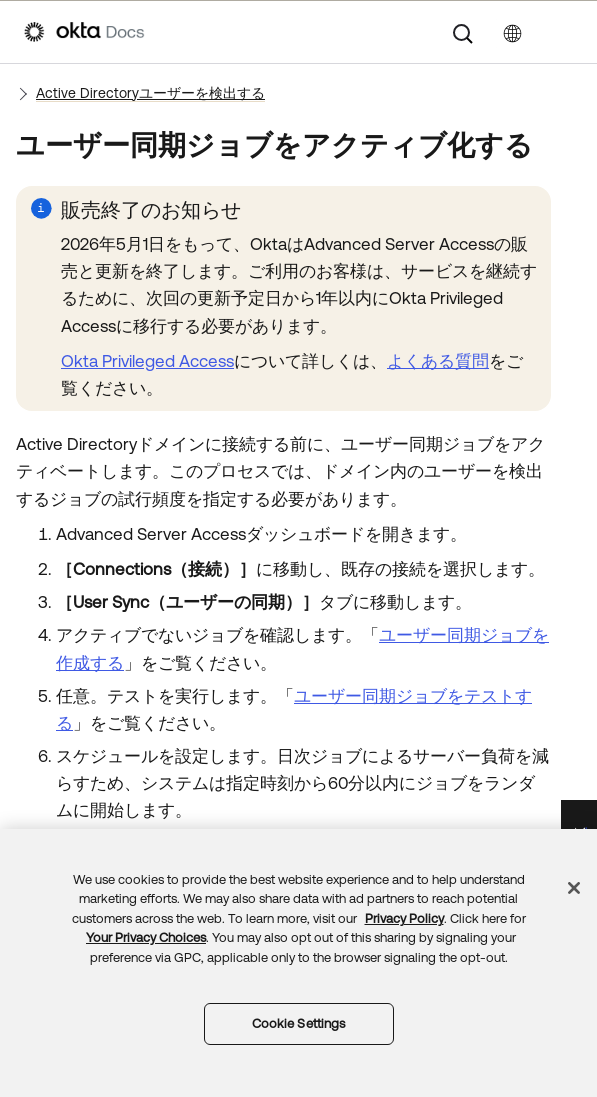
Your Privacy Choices (146, 937)
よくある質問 (438, 361)
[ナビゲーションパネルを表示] (563, 32)
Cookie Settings (299, 1023)
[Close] (574, 888)
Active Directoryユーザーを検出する (150, 93)
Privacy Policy (404, 918)
